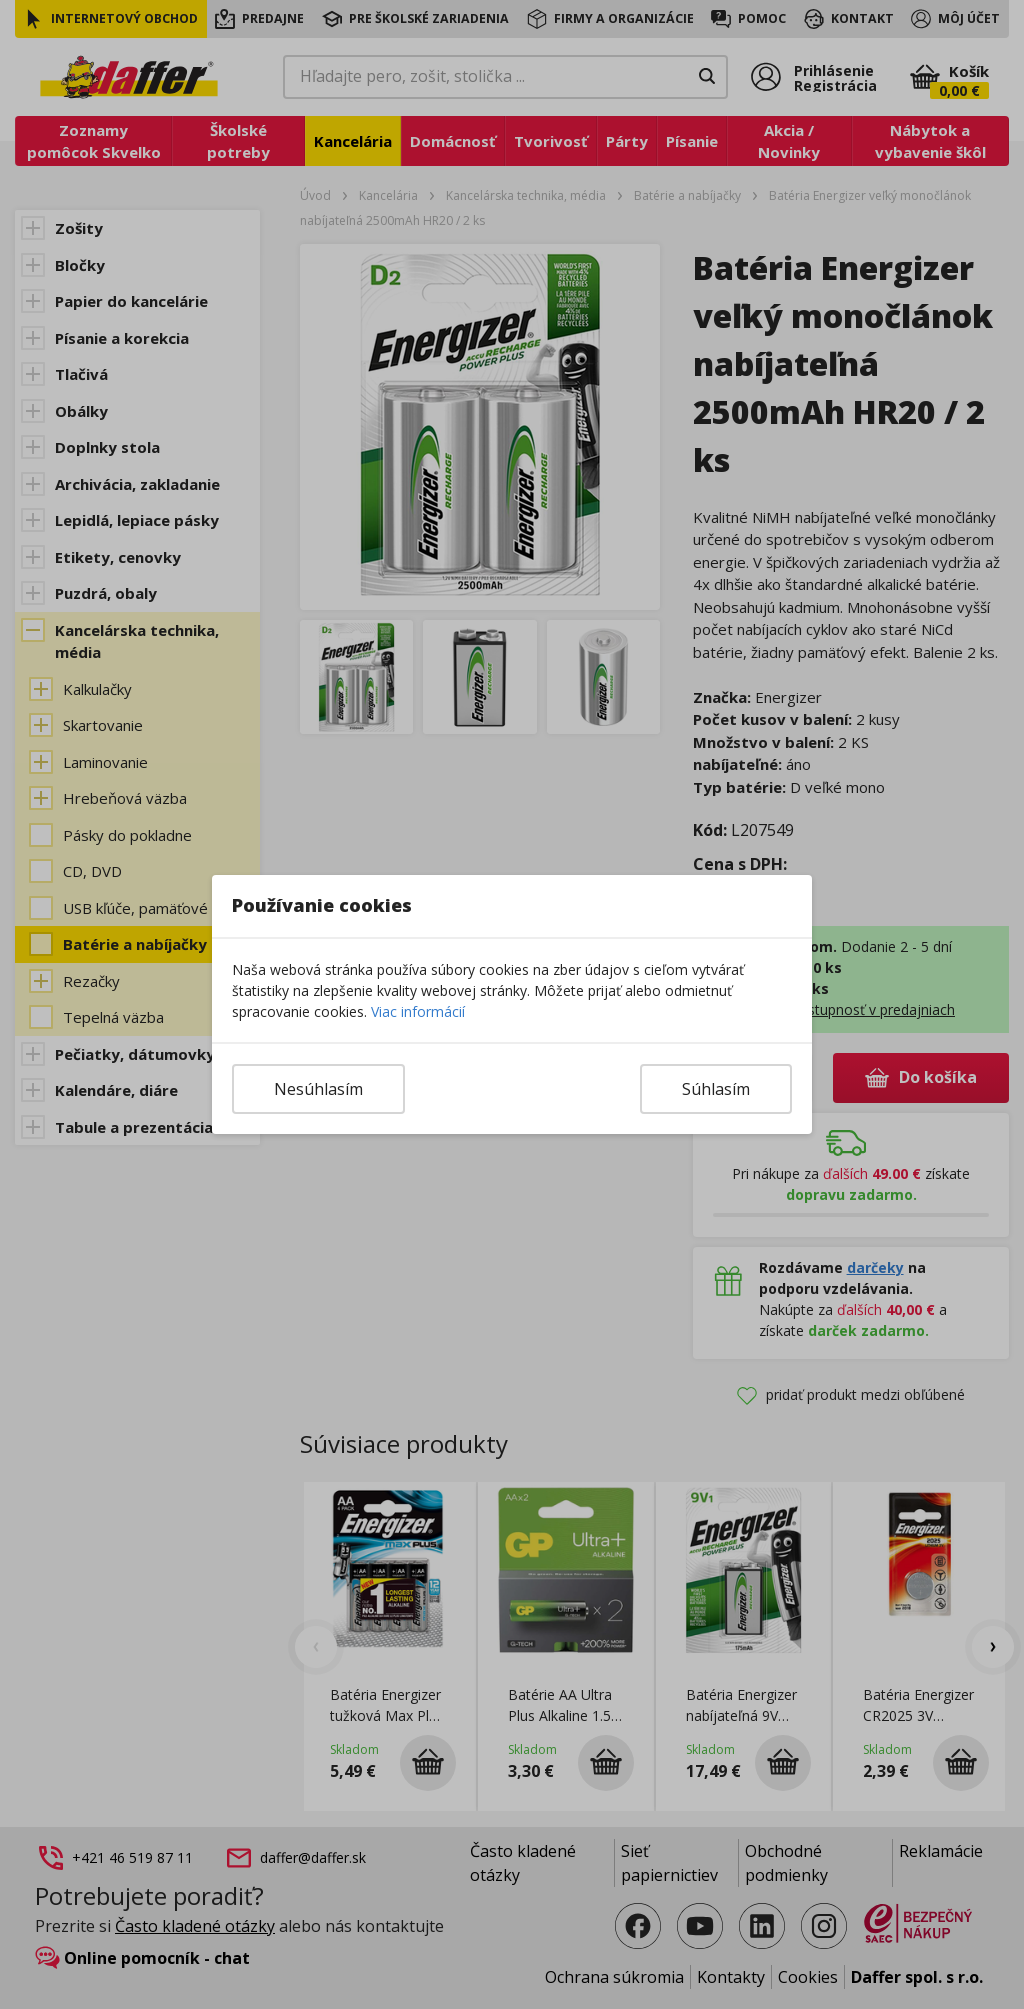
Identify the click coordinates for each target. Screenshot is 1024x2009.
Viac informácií (418, 1011)
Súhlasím (716, 1089)
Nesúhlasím (318, 1089)
